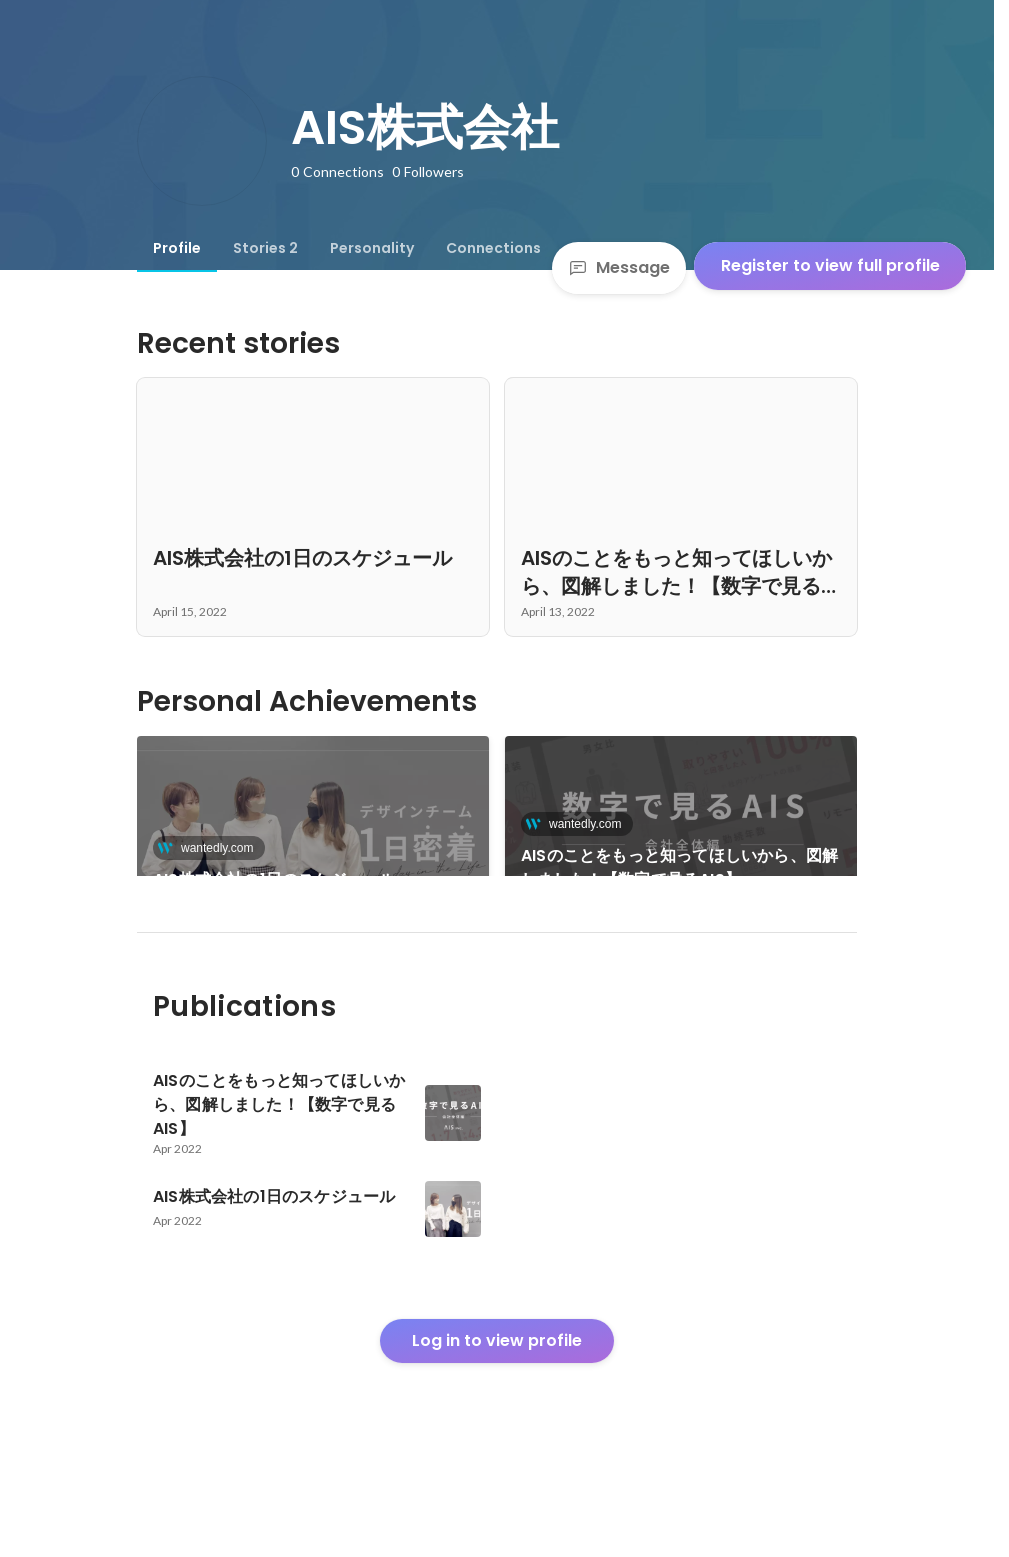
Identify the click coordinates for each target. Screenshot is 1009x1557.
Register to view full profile (830, 265)
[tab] (177, 248)
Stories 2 (265, 248)
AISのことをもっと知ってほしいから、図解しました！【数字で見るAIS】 (679, 867)
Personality (372, 248)
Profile (177, 248)
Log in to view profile (497, 1408)
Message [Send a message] (619, 267)
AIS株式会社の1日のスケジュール (274, 879)
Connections (493, 248)
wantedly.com (211, 848)
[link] (313, 832)
